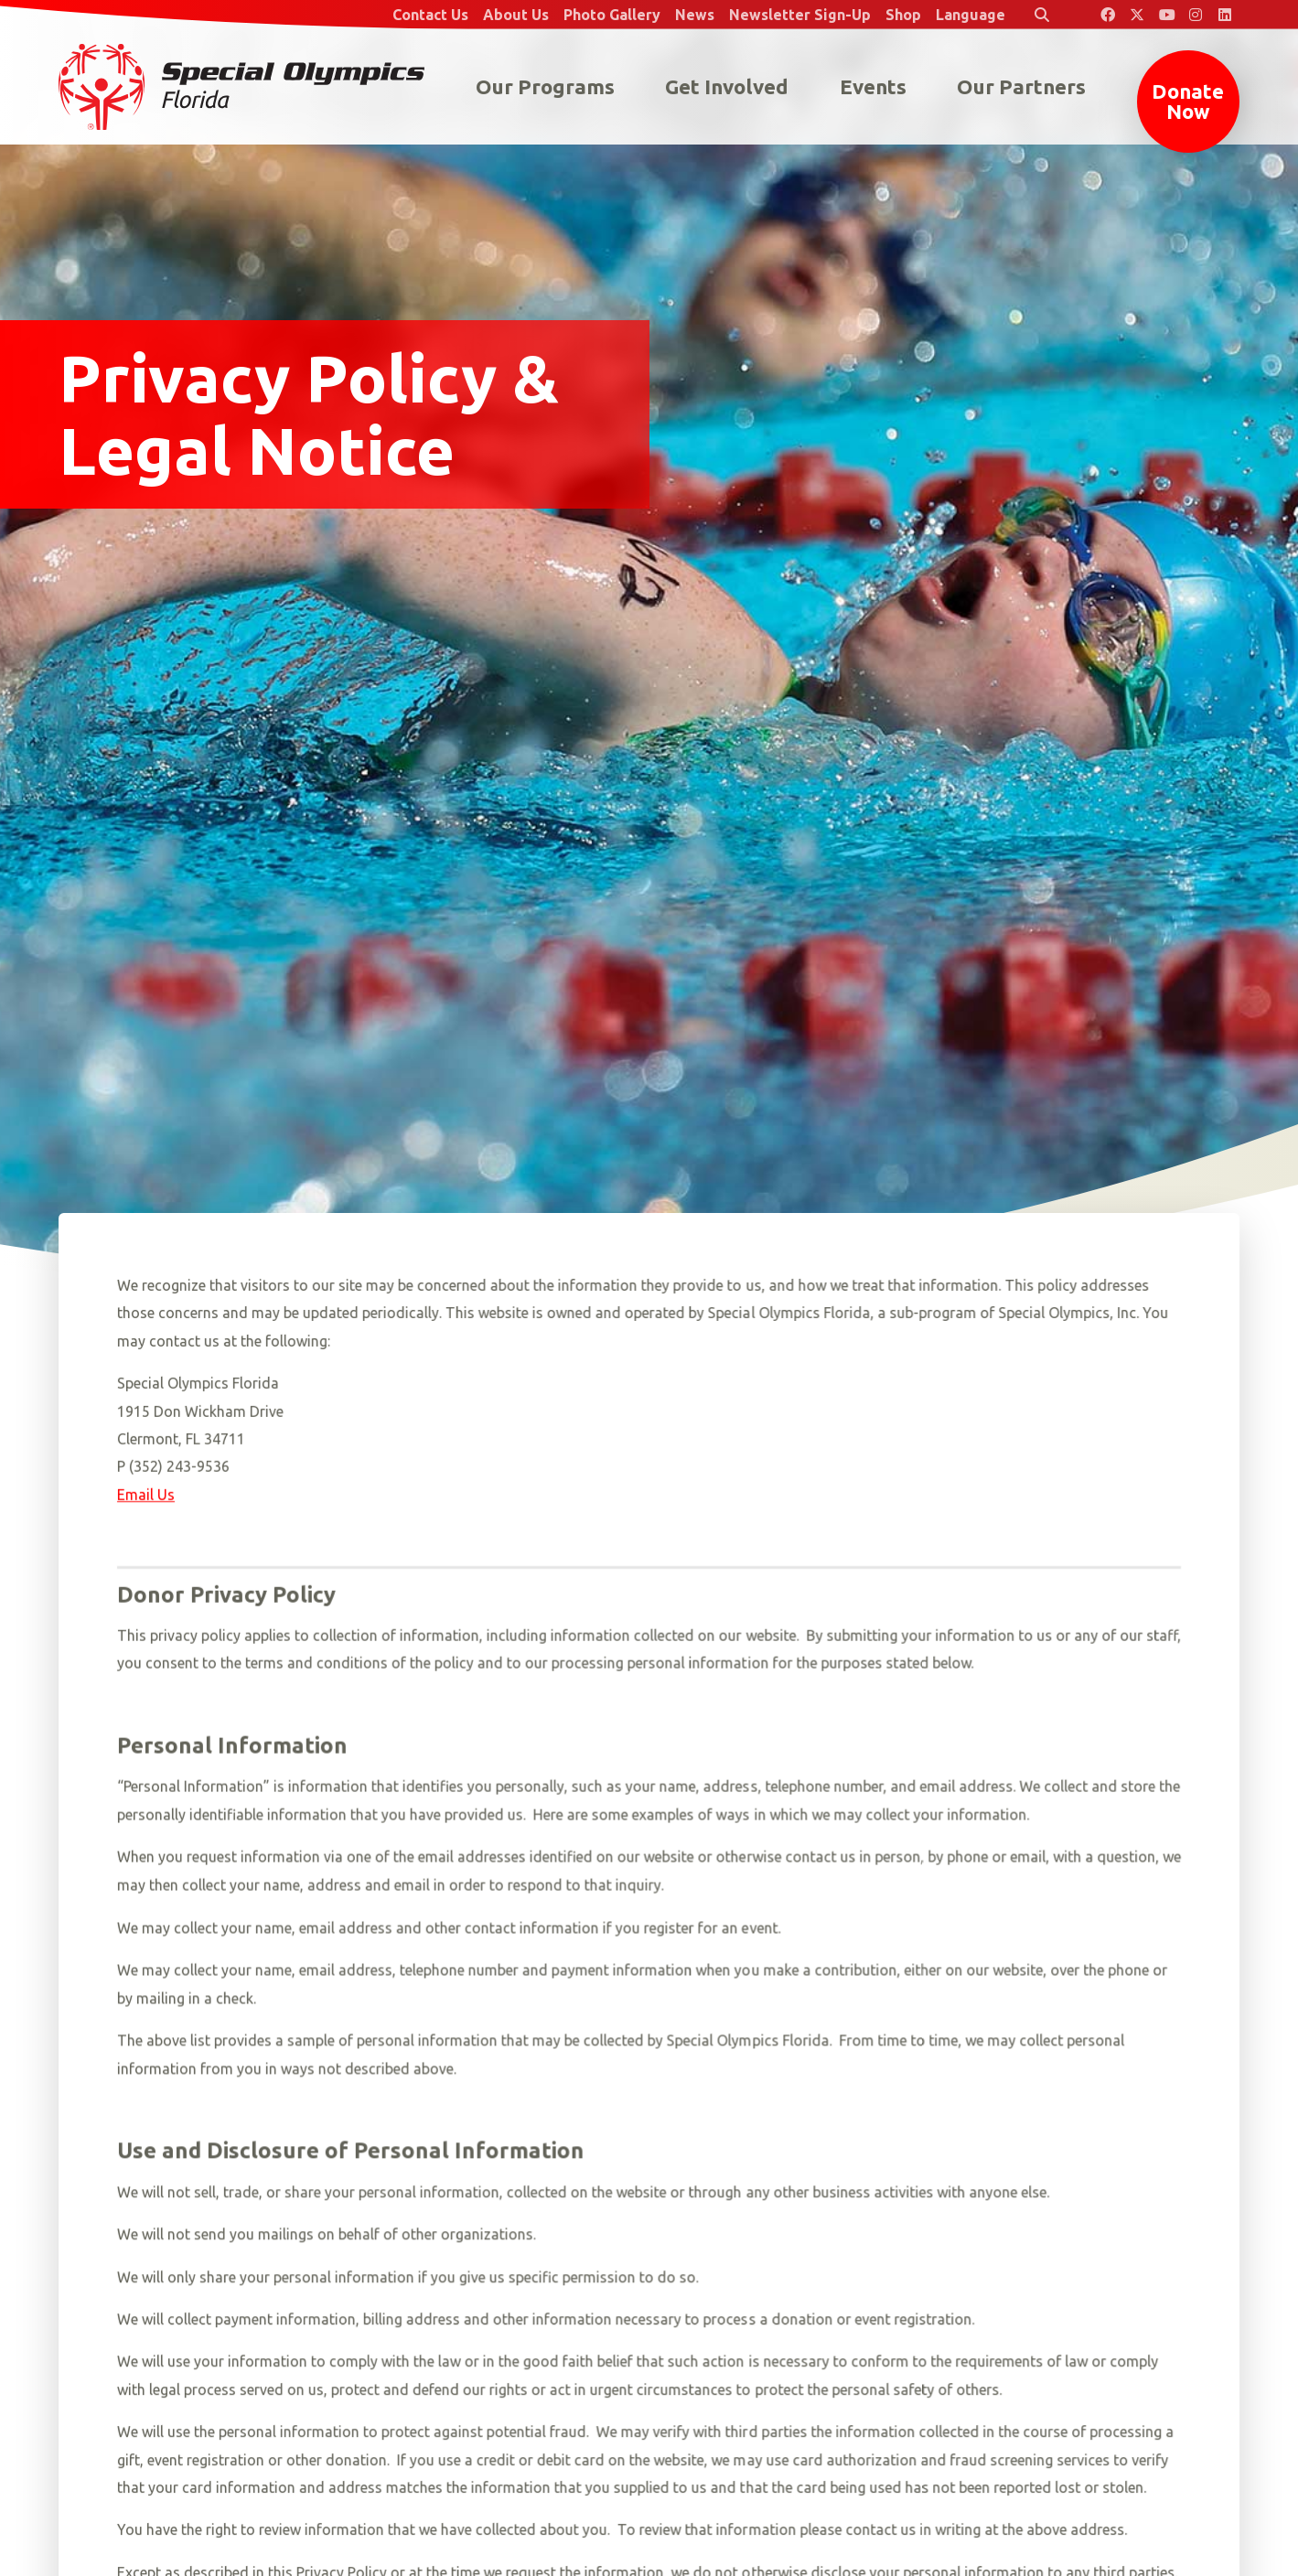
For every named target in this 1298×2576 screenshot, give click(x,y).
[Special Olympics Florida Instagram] (1195, 14)
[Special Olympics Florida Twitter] (1137, 14)
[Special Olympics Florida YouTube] (1166, 14)
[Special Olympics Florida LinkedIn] (1224, 14)
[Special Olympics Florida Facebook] (1107, 14)
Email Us (146, 1495)
